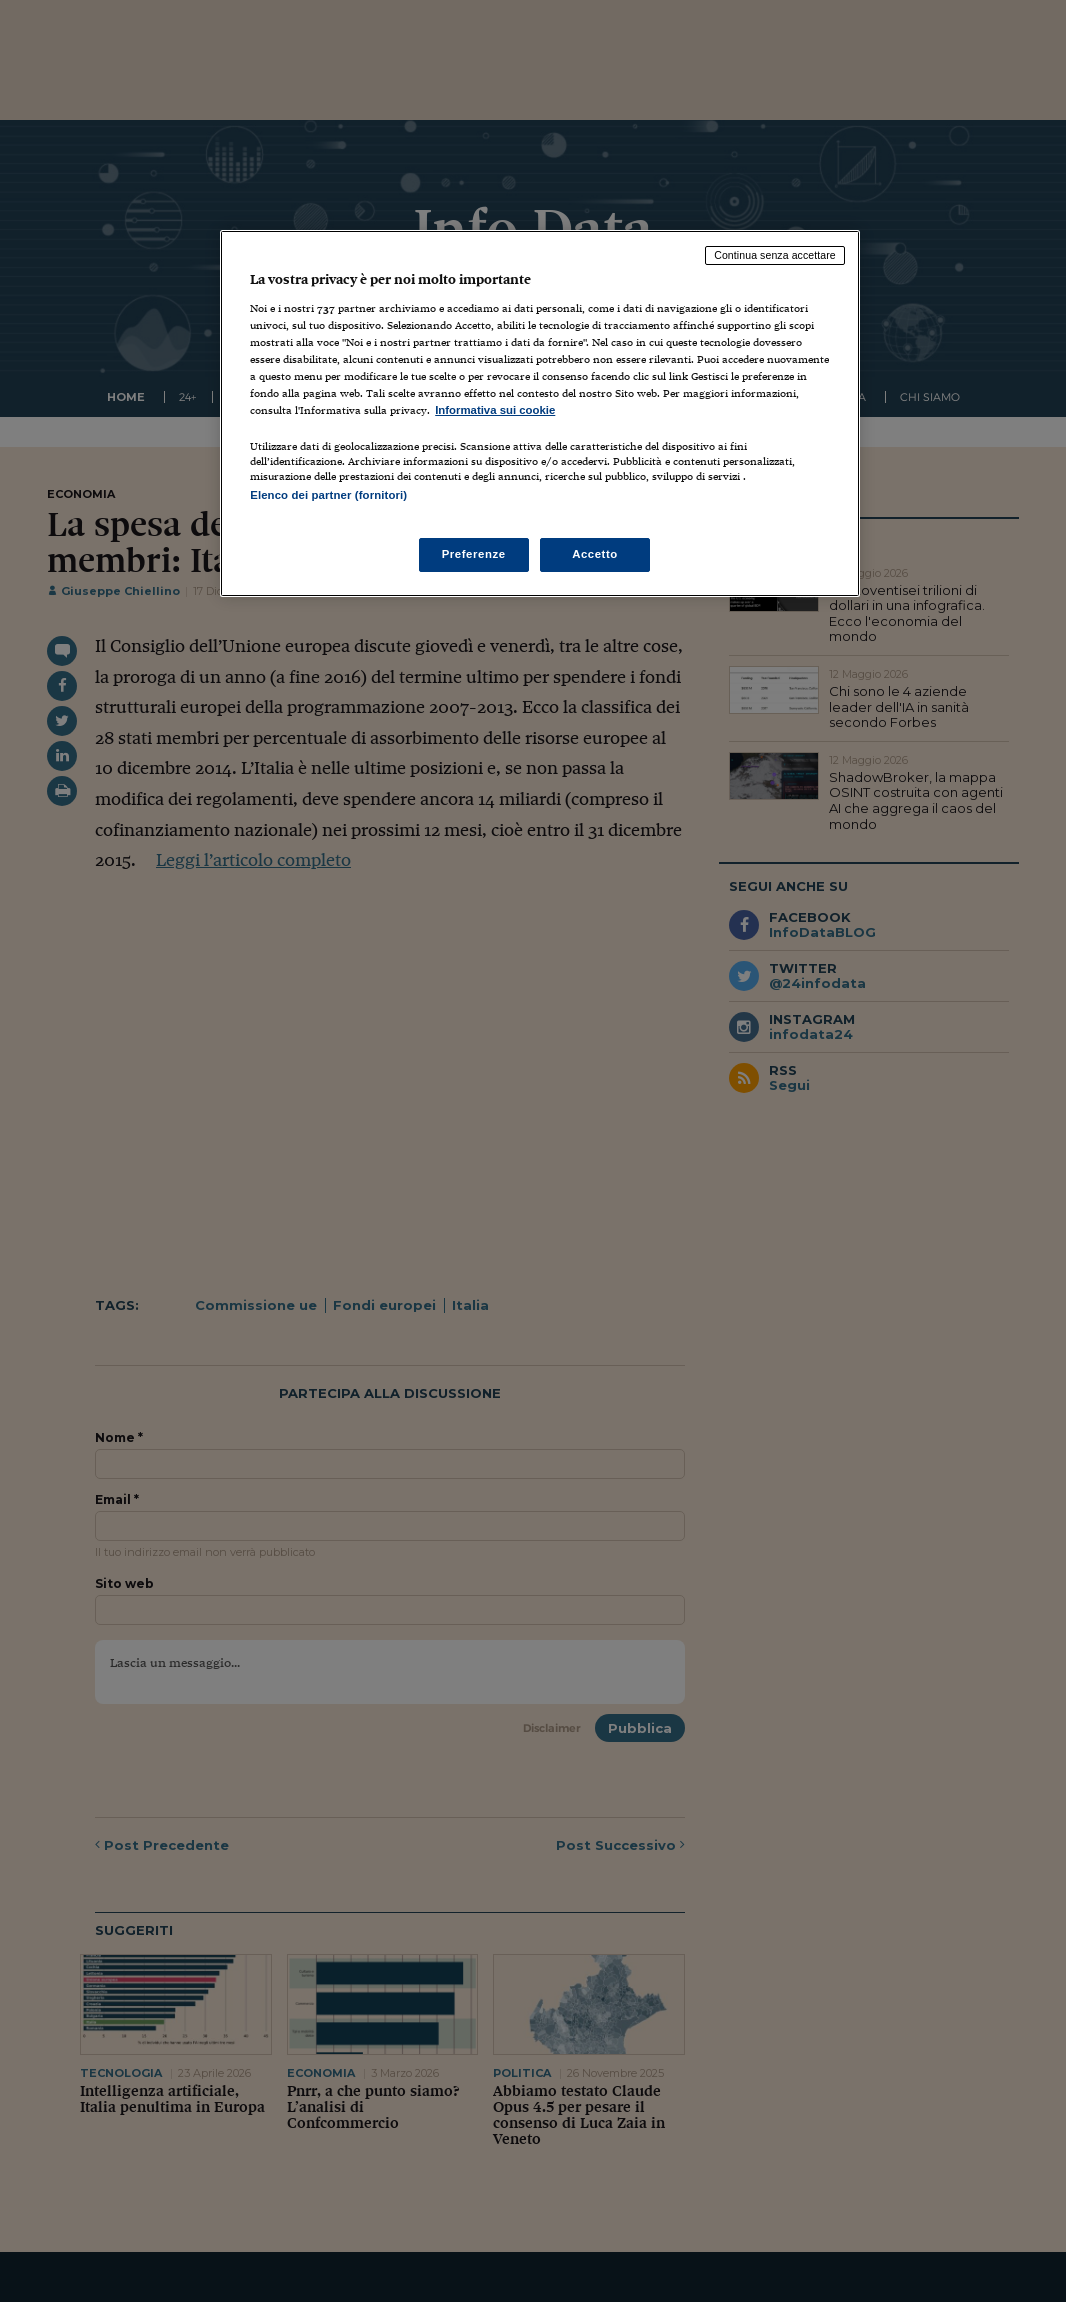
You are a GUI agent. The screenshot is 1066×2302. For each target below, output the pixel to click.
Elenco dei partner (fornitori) (328, 495)
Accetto (595, 554)
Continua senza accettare (775, 255)
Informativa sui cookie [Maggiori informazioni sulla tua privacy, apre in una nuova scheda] (495, 410)
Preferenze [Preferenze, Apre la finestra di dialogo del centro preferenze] (474, 554)
